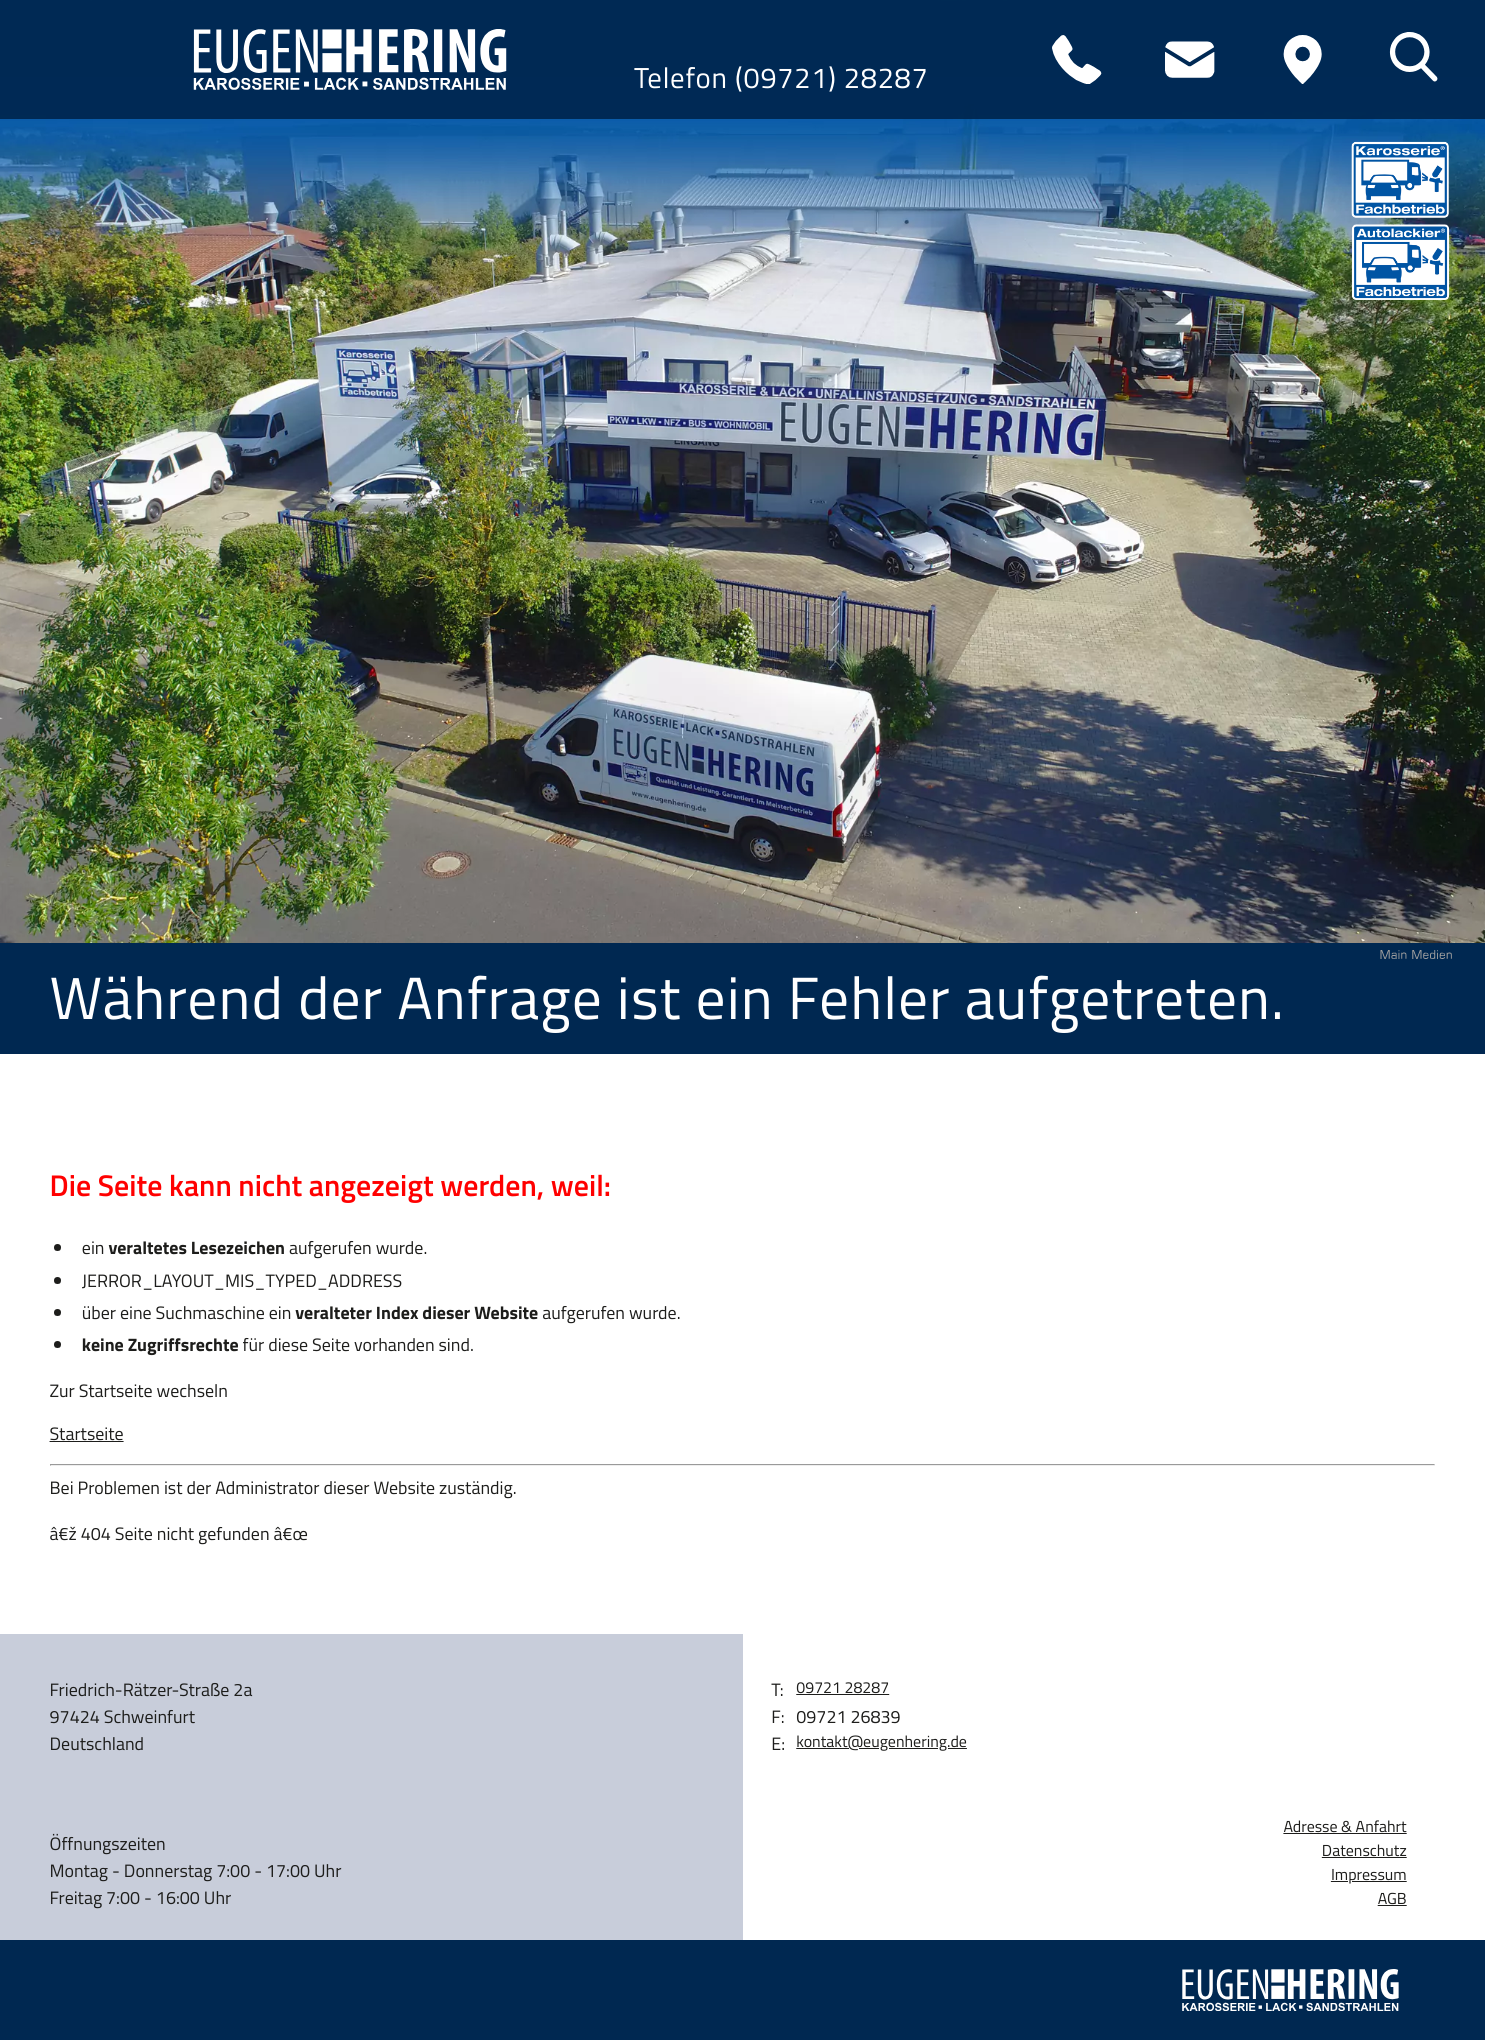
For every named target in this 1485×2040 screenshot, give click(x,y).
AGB (1392, 1899)
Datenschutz (1364, 1851)
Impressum (1369, 1875)
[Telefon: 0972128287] (1076, 59)
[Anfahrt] (1302, 59)
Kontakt (101, 657)
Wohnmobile (139, 479)
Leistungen (126, 390)
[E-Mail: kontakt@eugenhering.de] (1189, 59)
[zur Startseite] (342, 59)
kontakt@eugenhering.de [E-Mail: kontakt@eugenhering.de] (881, 1742)
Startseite (87, 1433)
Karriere (106, 568)
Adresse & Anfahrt (1344, 1827)
